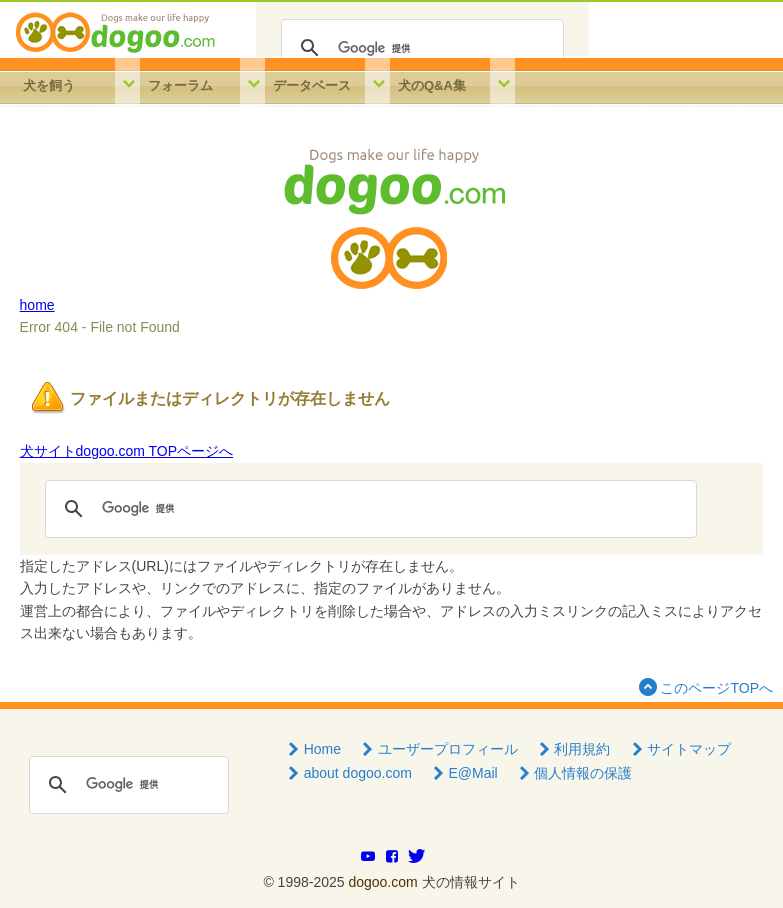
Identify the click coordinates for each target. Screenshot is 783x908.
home (37, 305)
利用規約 (573, 749)
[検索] (419, 48)
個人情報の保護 (574, 773)
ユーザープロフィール (438, 749)
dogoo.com (382, 882)
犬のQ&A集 (432, 85)
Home (312, 749)
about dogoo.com (348, 773)
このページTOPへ (704, 686)
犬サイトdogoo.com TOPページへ (126, 451)
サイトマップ (679, 749)
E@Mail (463, 773)
